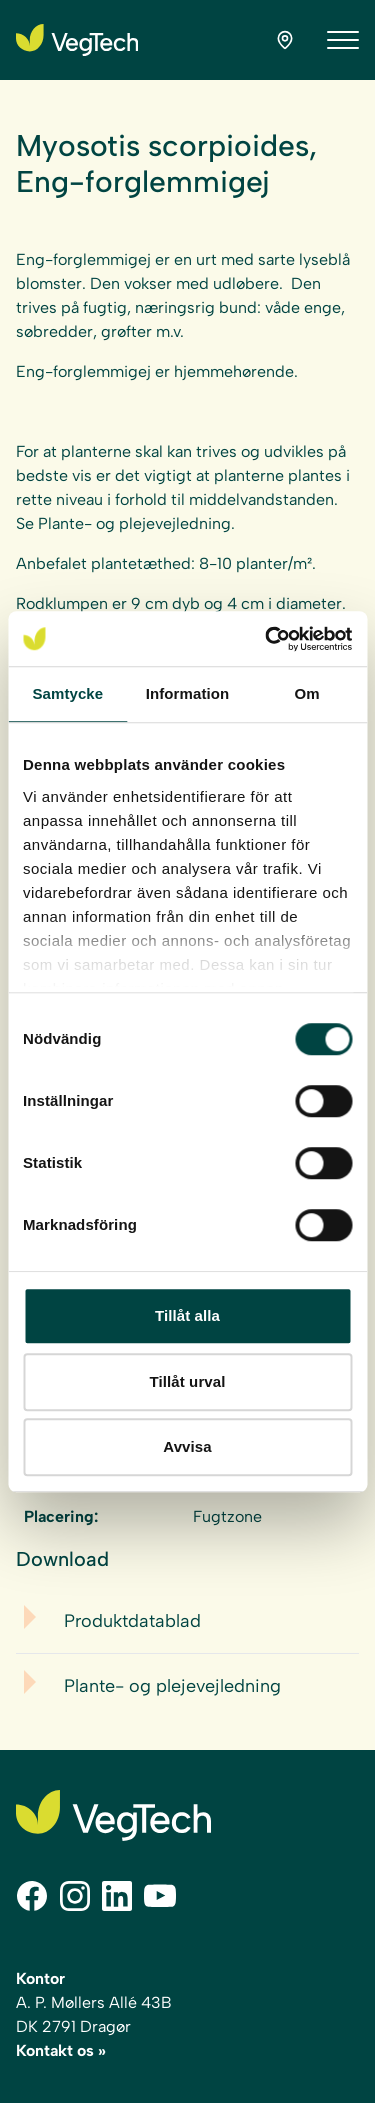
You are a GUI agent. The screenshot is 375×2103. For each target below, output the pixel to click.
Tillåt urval (188, 1381)
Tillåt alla (187, 1315)
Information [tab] (188, 693)
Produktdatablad (132, 1621)
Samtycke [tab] (67, 693)
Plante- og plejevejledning (172, 1686)
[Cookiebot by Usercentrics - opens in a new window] (267, 639)
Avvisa (187, 1446)
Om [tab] (307, 693)
